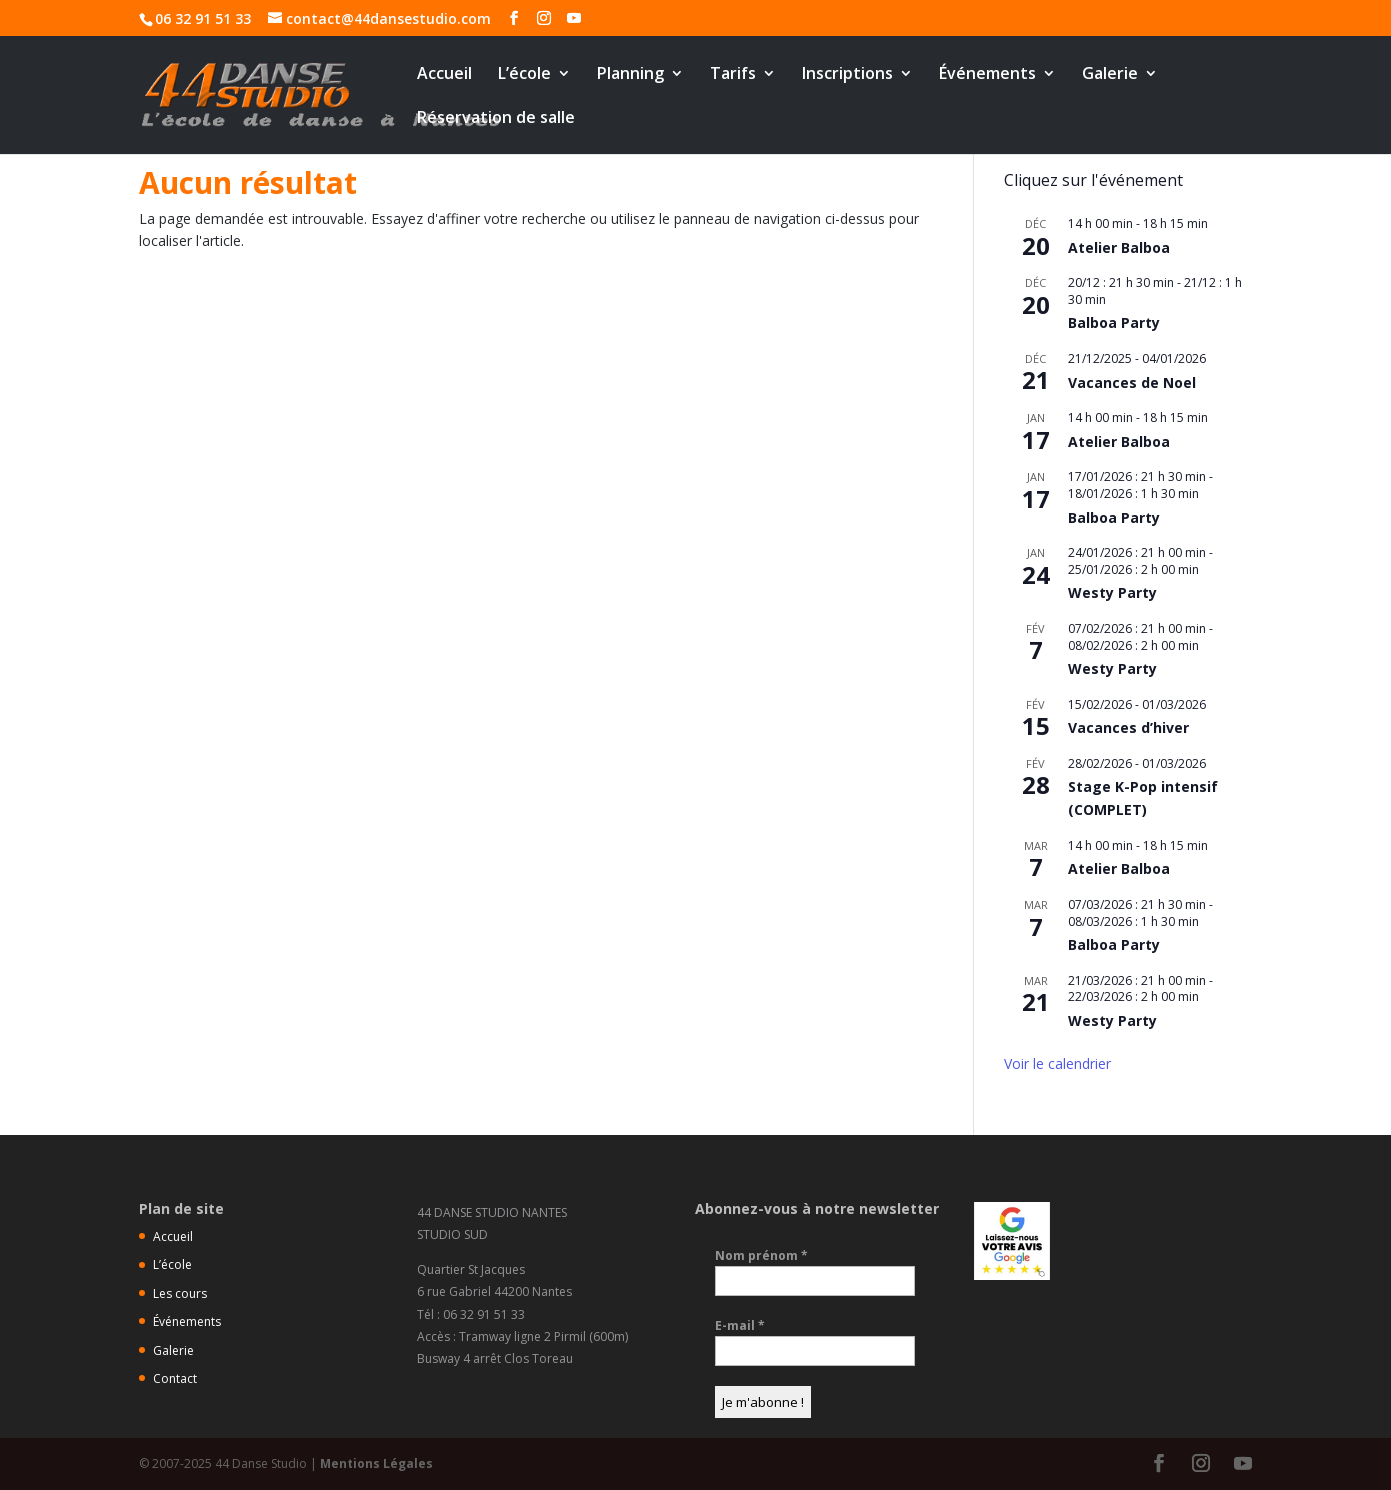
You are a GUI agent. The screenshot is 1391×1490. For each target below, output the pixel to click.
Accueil (444, 75)
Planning (630, 75)
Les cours (180, 1293)
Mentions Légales (376, 1463)
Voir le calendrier (1057, 1063)
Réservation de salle (496, 119)
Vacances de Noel (1132, 382)
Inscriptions (847, 75)
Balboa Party (1114, 322)
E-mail (740, 1325)
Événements (987, 75)
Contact (175, 1378)
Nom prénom (761, 1255)
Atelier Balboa (1119, 247)
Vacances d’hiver (1128, 727)
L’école (524, 75)
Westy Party (1112, 592)
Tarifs (733, 75)
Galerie (1110, 75)
